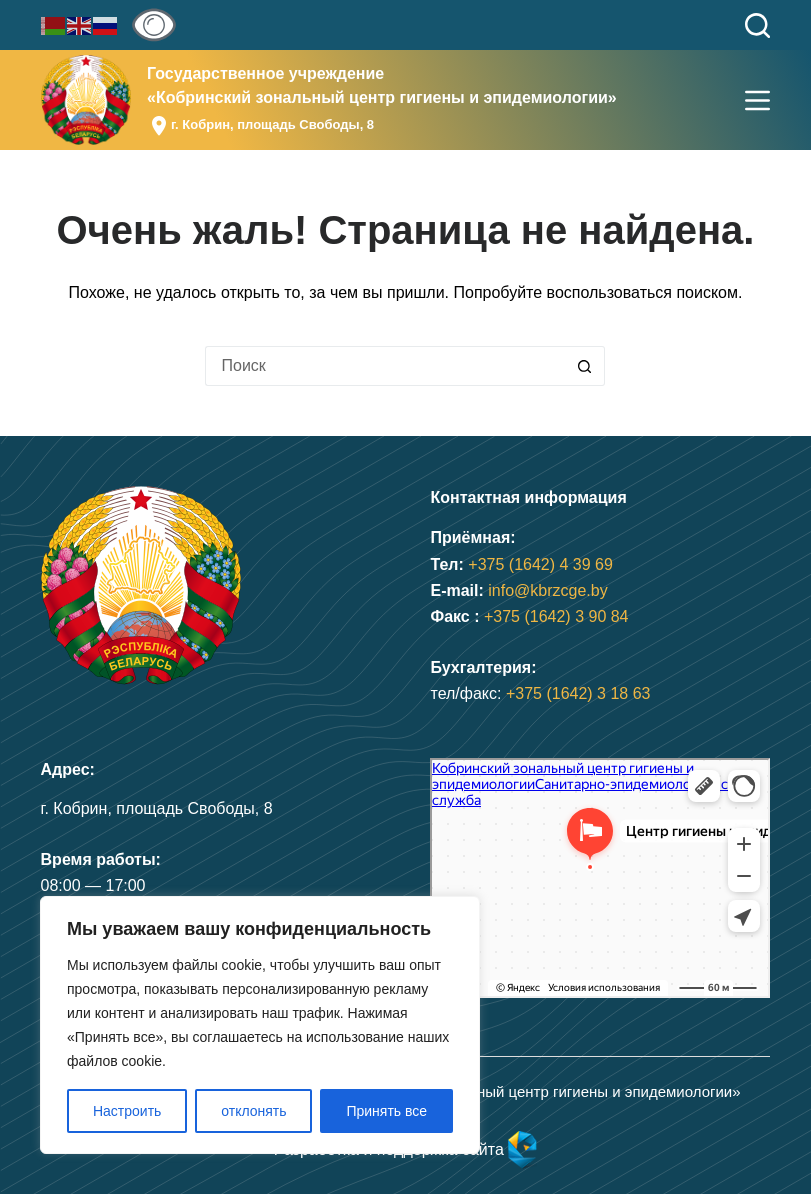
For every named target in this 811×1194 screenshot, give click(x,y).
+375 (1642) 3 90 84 (556, 616)
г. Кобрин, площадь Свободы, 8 (272, 124)
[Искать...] (385, 366)
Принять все (386, 1111)
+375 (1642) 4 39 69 (540, 564)
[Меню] (757, 100)
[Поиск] (757, 25)
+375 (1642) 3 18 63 (578, 693)
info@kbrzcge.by (547, 590)
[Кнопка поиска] (585, 366)
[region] (260, 1025)
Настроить (127, 1111)
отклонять (253, 1111)
